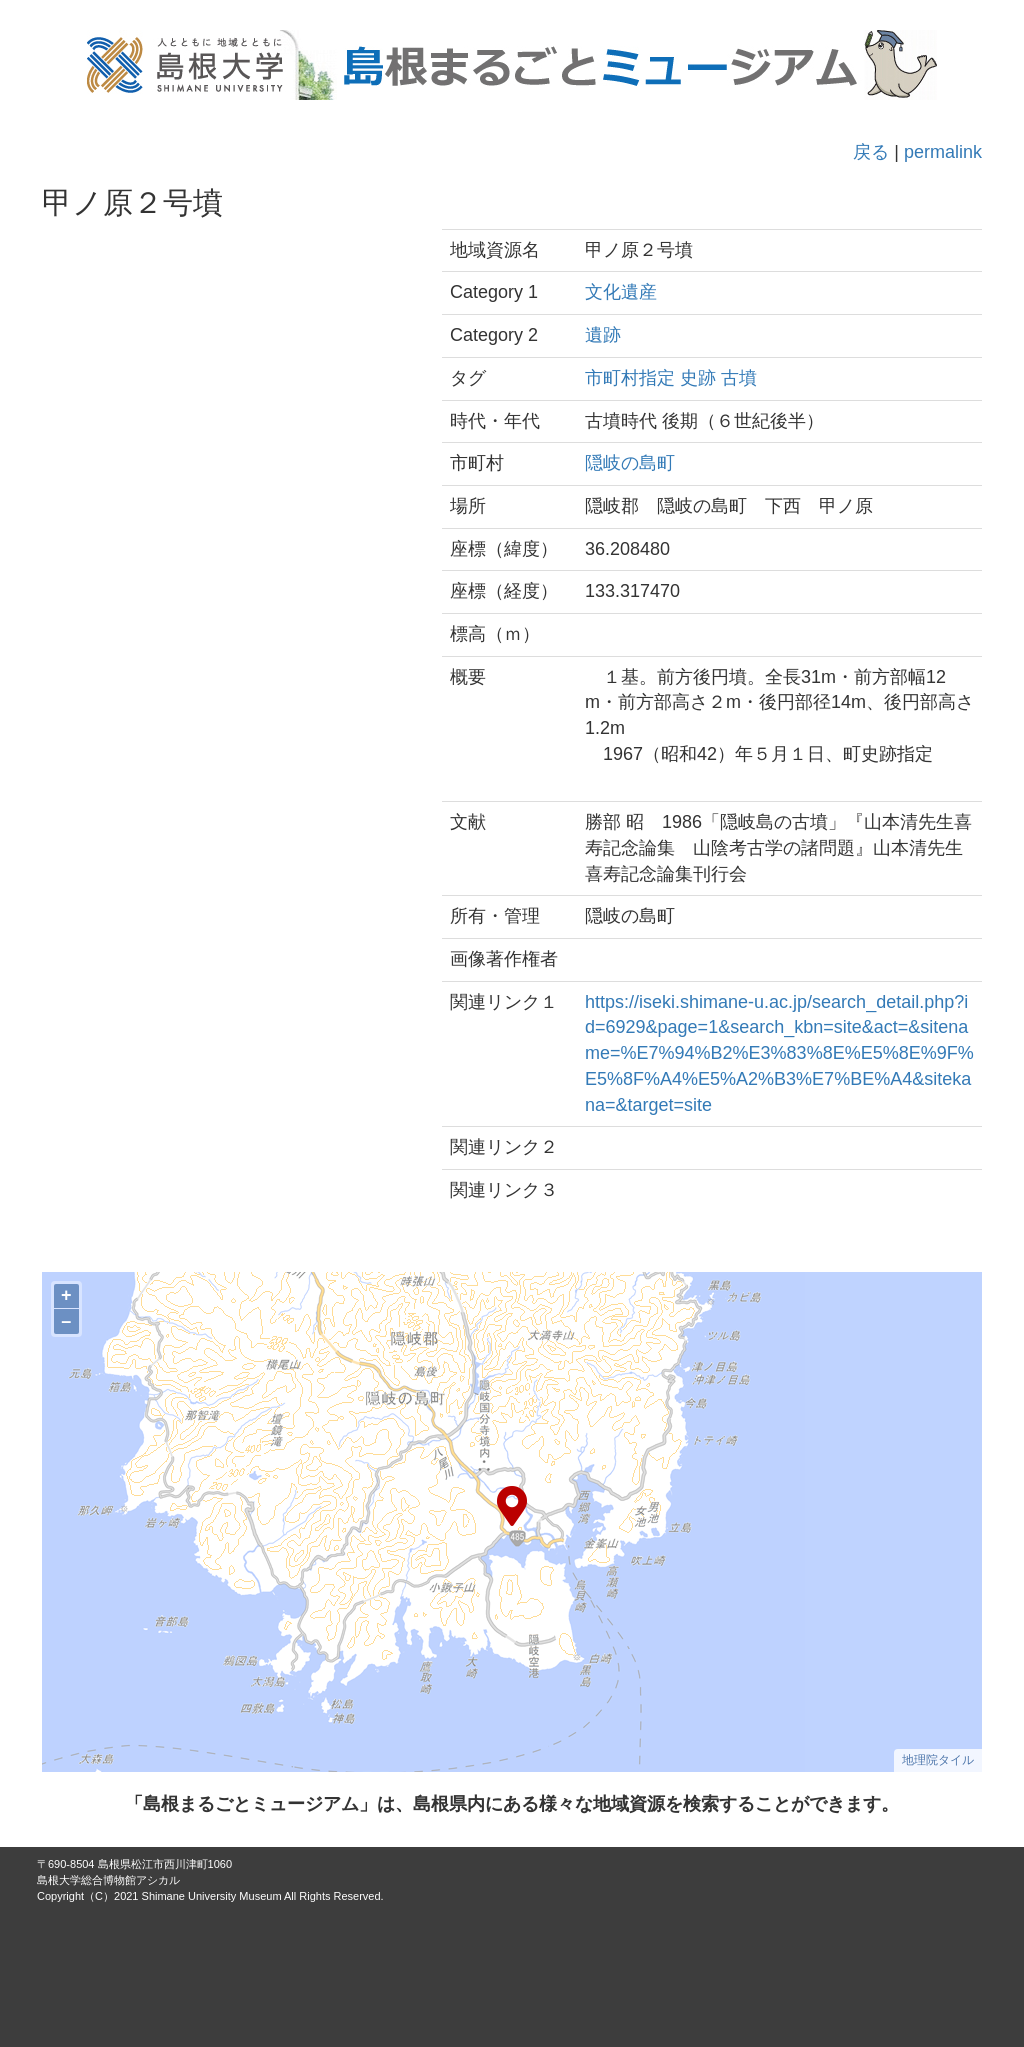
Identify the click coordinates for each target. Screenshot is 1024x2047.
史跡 (698, 378)
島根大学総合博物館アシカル (108, 1880)
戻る (871, 152)
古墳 (739, 378)
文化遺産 (621, 292)
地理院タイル (938, 1760)
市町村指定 (630, 378)
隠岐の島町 (630, 463)
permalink (943, 152)
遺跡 (603, 335)
